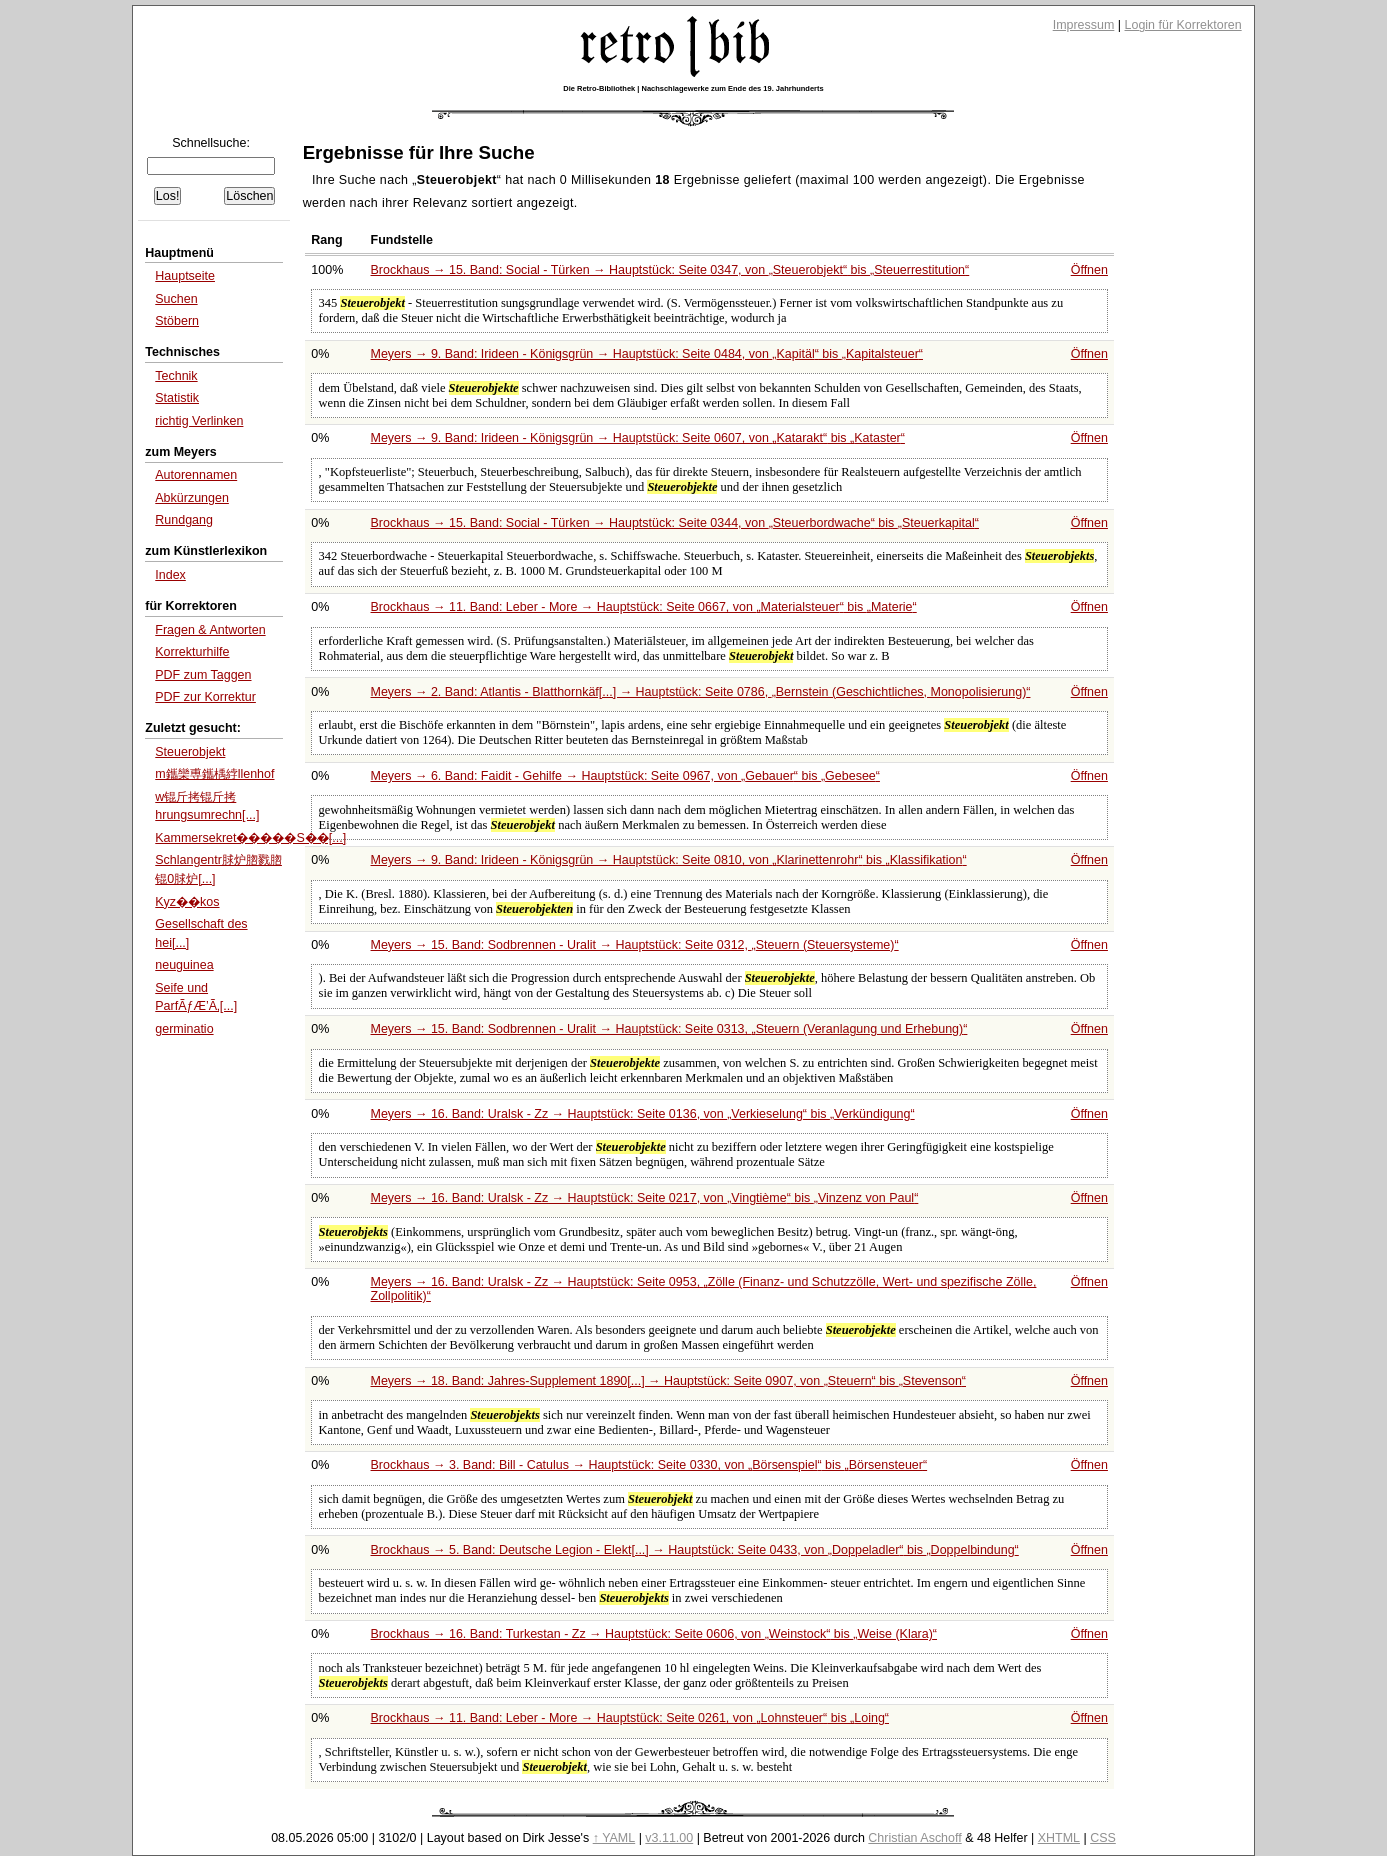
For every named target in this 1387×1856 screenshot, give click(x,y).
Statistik (177, 398)
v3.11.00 (669, 1838)
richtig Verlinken (199, 421)
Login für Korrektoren (1183, 25)
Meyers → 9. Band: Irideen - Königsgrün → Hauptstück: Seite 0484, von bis (647, 354)
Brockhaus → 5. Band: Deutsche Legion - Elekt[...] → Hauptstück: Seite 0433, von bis (695, 1550)
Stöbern (177, 321)
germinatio (184, 1029)
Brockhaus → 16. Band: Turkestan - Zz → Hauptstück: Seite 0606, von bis (654, 1634)
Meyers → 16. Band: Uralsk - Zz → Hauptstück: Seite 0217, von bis (645, 1198)
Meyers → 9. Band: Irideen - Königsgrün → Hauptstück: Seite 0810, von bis (669, 860)
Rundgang (184, 520)
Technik (176, 376)
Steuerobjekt (190, 752)
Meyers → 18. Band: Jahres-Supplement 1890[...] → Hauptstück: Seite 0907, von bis (668, 1381)
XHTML (1059, 1838)
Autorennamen (196, 475)
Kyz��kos (187, 902)
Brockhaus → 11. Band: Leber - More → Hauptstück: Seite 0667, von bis (644, 607)
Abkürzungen (192, 498)
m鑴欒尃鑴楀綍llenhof (214, 774)
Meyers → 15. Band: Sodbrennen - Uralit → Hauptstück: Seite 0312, (635, 945)
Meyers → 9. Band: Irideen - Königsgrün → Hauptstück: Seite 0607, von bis (638, 438)
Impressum (1084, 25)
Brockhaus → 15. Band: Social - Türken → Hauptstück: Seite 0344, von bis (675, 523)
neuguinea (184, 965)
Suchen (176, 299)
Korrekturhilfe (192, 652)
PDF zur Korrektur (205, 697)
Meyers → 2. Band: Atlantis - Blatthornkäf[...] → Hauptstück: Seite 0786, (701, 692)
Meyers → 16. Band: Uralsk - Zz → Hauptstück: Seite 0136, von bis (643, 1114)
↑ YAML (614, 1838)
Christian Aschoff (914, 1838)
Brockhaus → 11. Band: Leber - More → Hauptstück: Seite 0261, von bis (630, 1718)
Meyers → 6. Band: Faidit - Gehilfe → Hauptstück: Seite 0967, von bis (625, 776)
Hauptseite (185, 276)
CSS (1103, 1838)
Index (170, 575)
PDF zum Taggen (203, 675)
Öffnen (1089, 270)
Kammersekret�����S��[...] (250, 838)
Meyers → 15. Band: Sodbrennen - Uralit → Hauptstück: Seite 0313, (669, 1029)
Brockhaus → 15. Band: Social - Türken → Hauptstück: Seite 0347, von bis (670, 270)
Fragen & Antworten (210, 630)
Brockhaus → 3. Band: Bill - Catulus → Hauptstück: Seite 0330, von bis (649, 1465)
